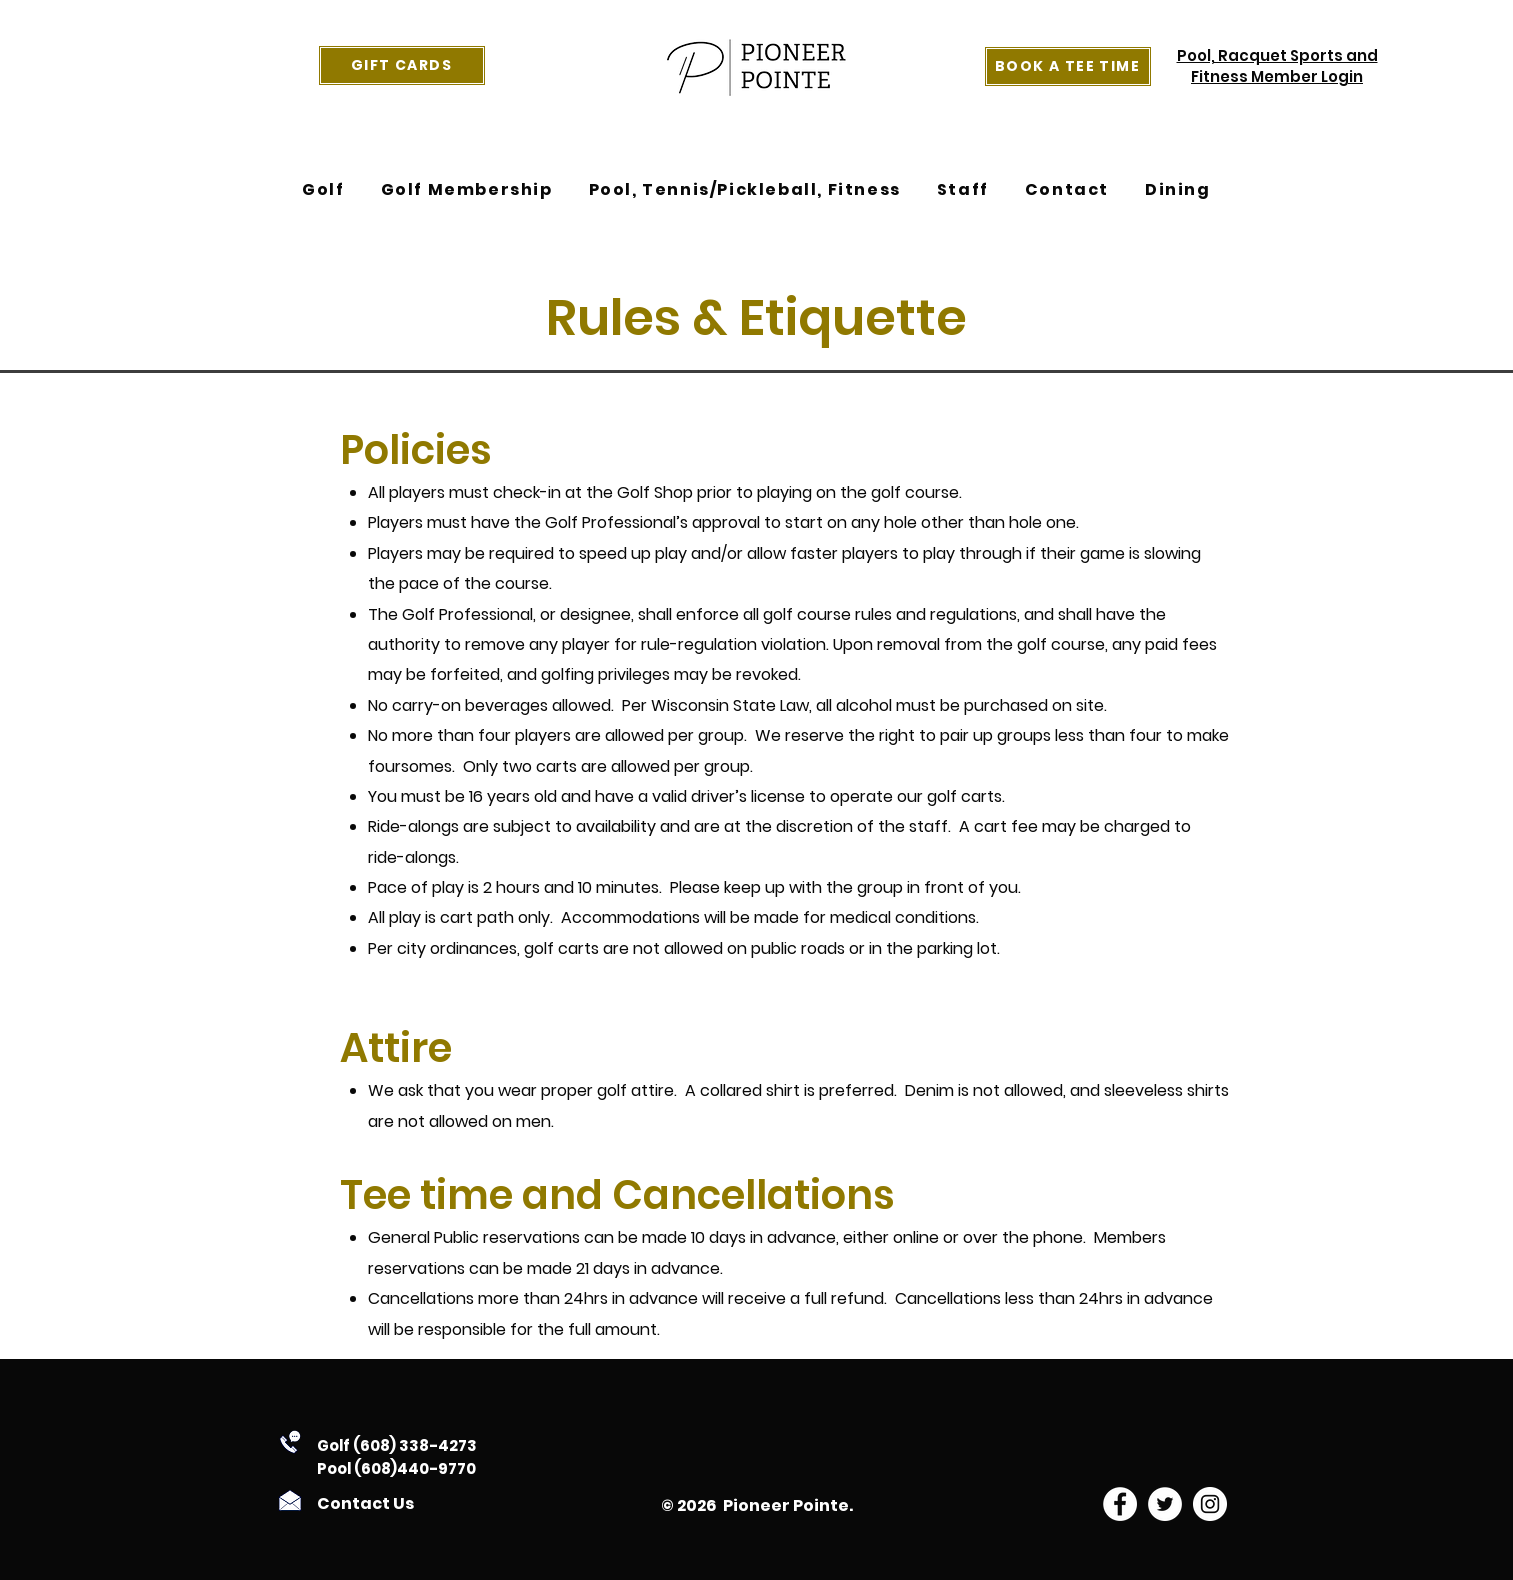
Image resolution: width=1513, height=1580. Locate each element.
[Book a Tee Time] (1068, 66)
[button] (323, 190)
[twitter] (1165, 1504)
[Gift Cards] (402, 65)
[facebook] (1120, 1504)
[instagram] (1210, 1504)
